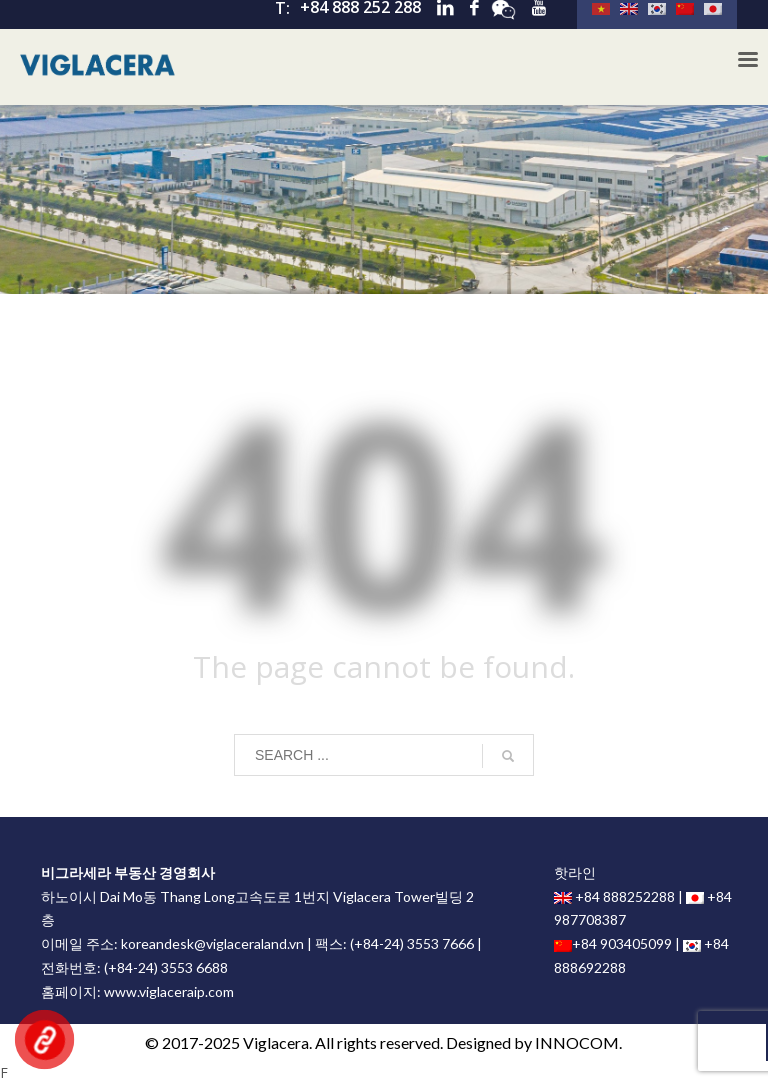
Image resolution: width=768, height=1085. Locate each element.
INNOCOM (577, 1042)
